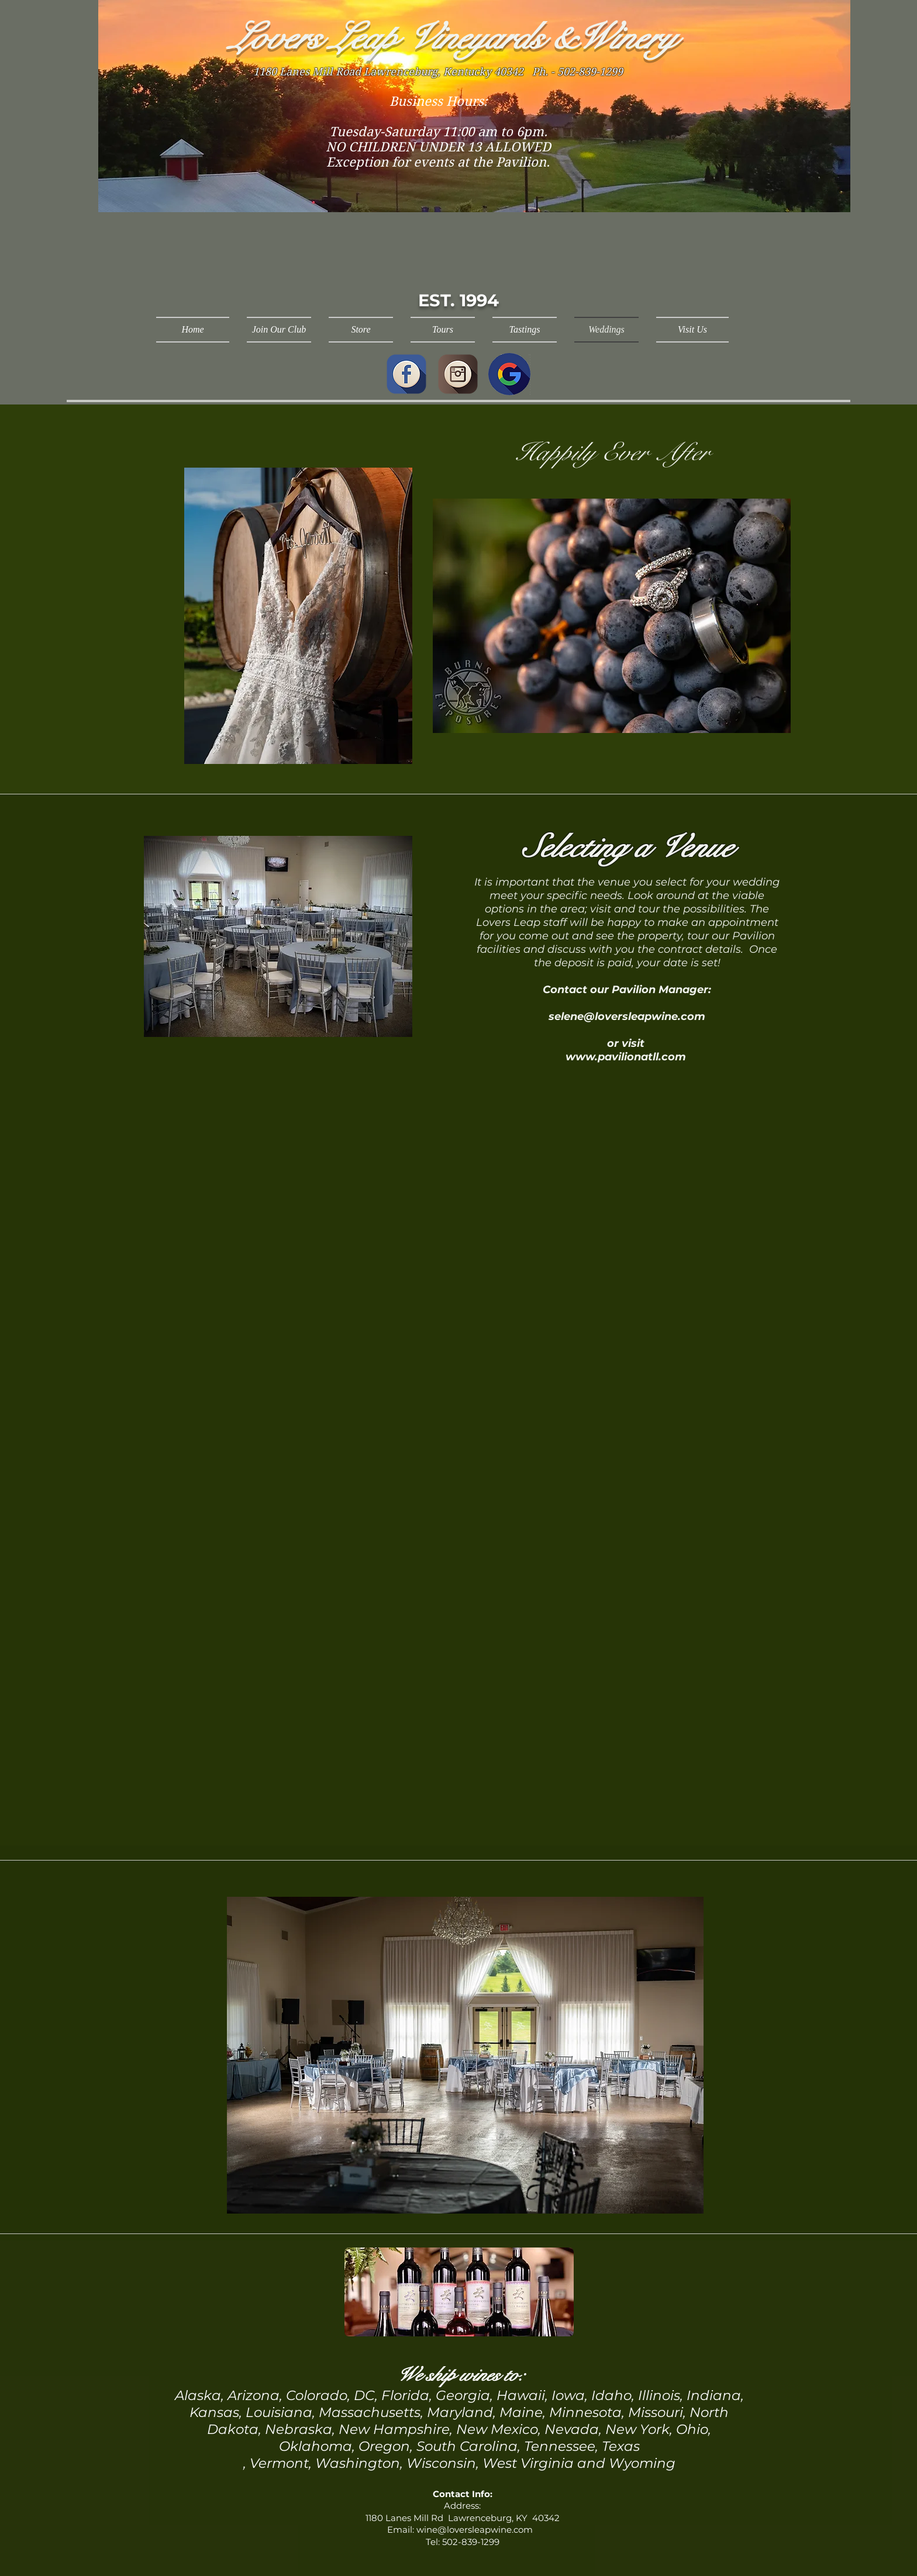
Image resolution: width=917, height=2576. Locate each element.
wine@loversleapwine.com (474, 2529)
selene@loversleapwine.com (627, 1016)
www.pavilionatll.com (626, 1056)
